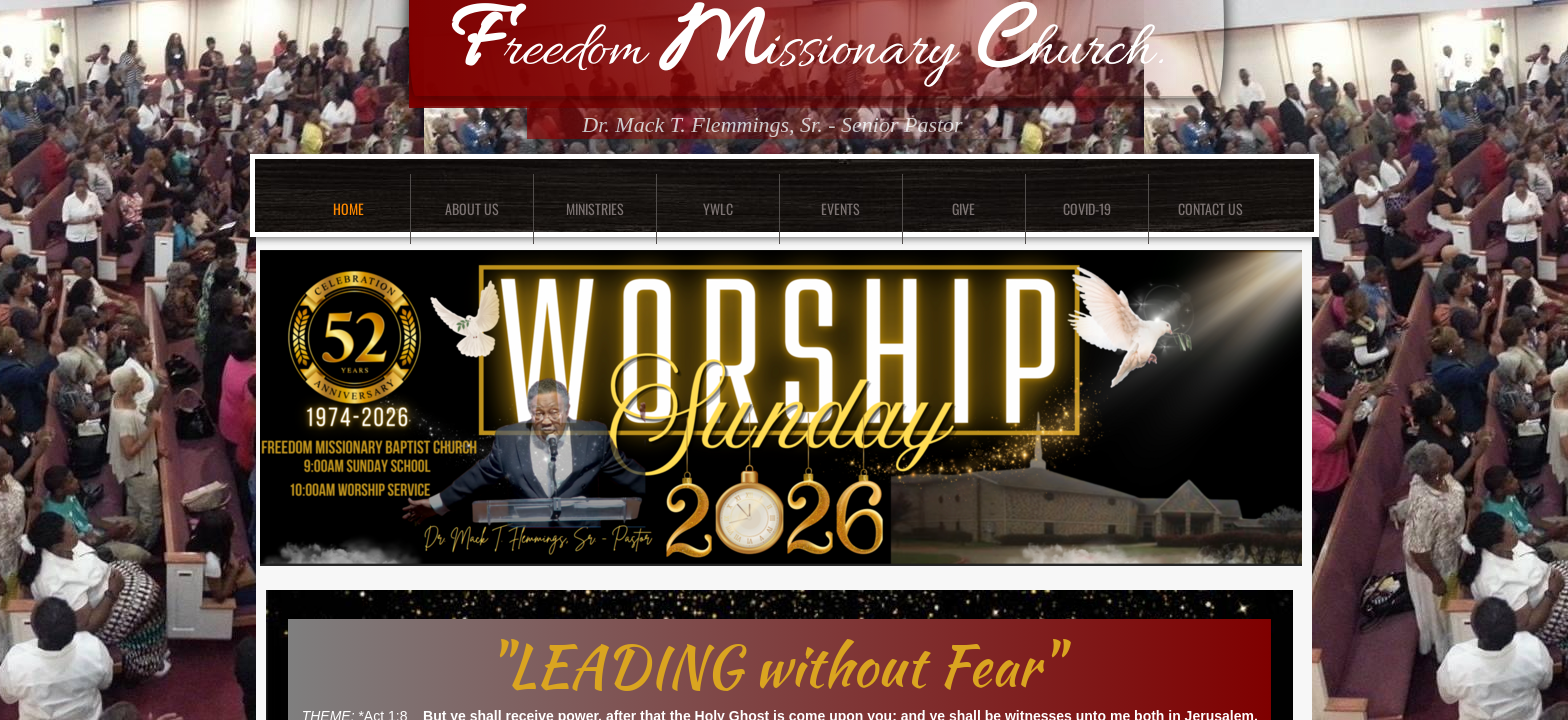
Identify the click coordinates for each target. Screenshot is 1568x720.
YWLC (718, 208)
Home (348, 208)
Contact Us (1210, 208)
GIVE (963, 208)
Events (840, 208)
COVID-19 (1087, 208)
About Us (472, 208)
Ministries (595, 208)
